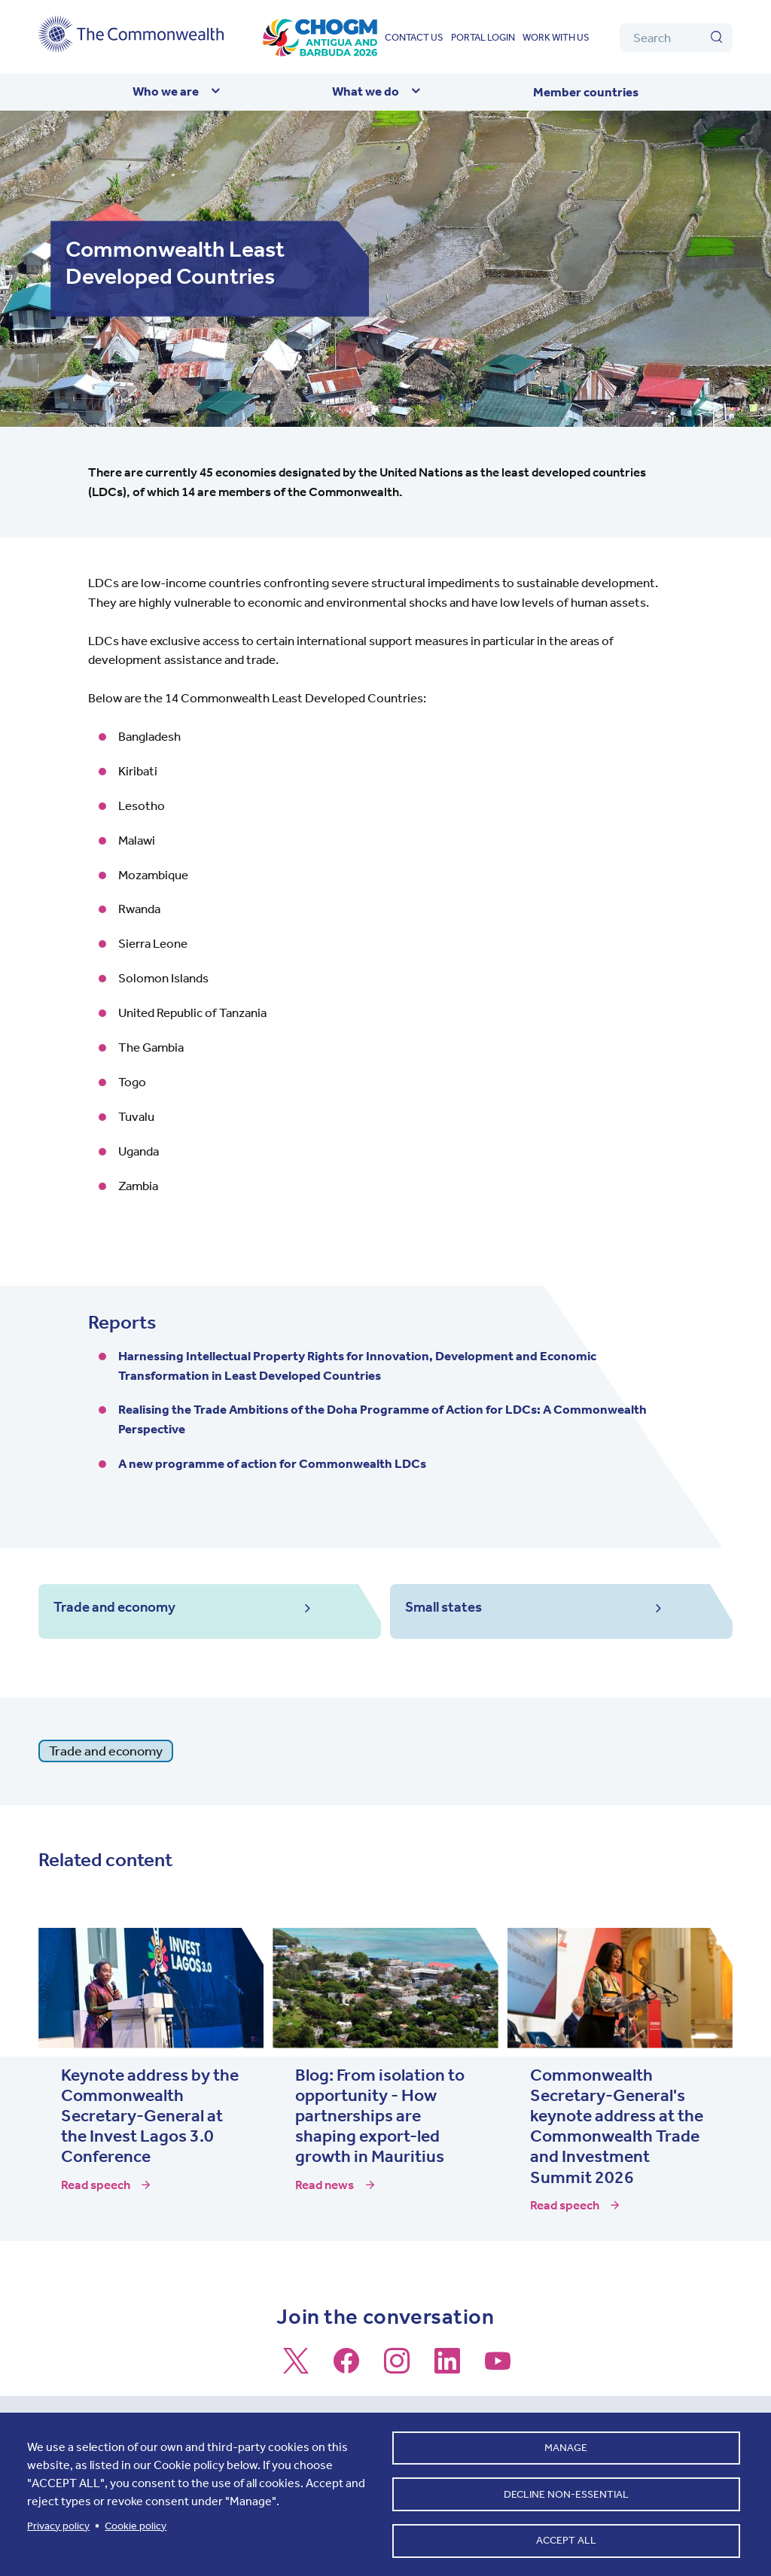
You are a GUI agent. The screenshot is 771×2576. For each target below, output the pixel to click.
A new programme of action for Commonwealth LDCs (272, 1463)
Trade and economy (106, 1752)
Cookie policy (135, 2521)
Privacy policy (58, 2521)
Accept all (566, 2538)
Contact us (414, 37)
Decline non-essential (566, 2489)
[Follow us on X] (296, 2369)
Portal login (483, 37)
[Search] (676, 37)
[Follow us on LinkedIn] (447, 2369)
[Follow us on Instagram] (397, 2369)
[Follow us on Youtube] (497, 2369)
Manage (565, 2440)
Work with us (556, 37)
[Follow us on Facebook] (346, 2369)
